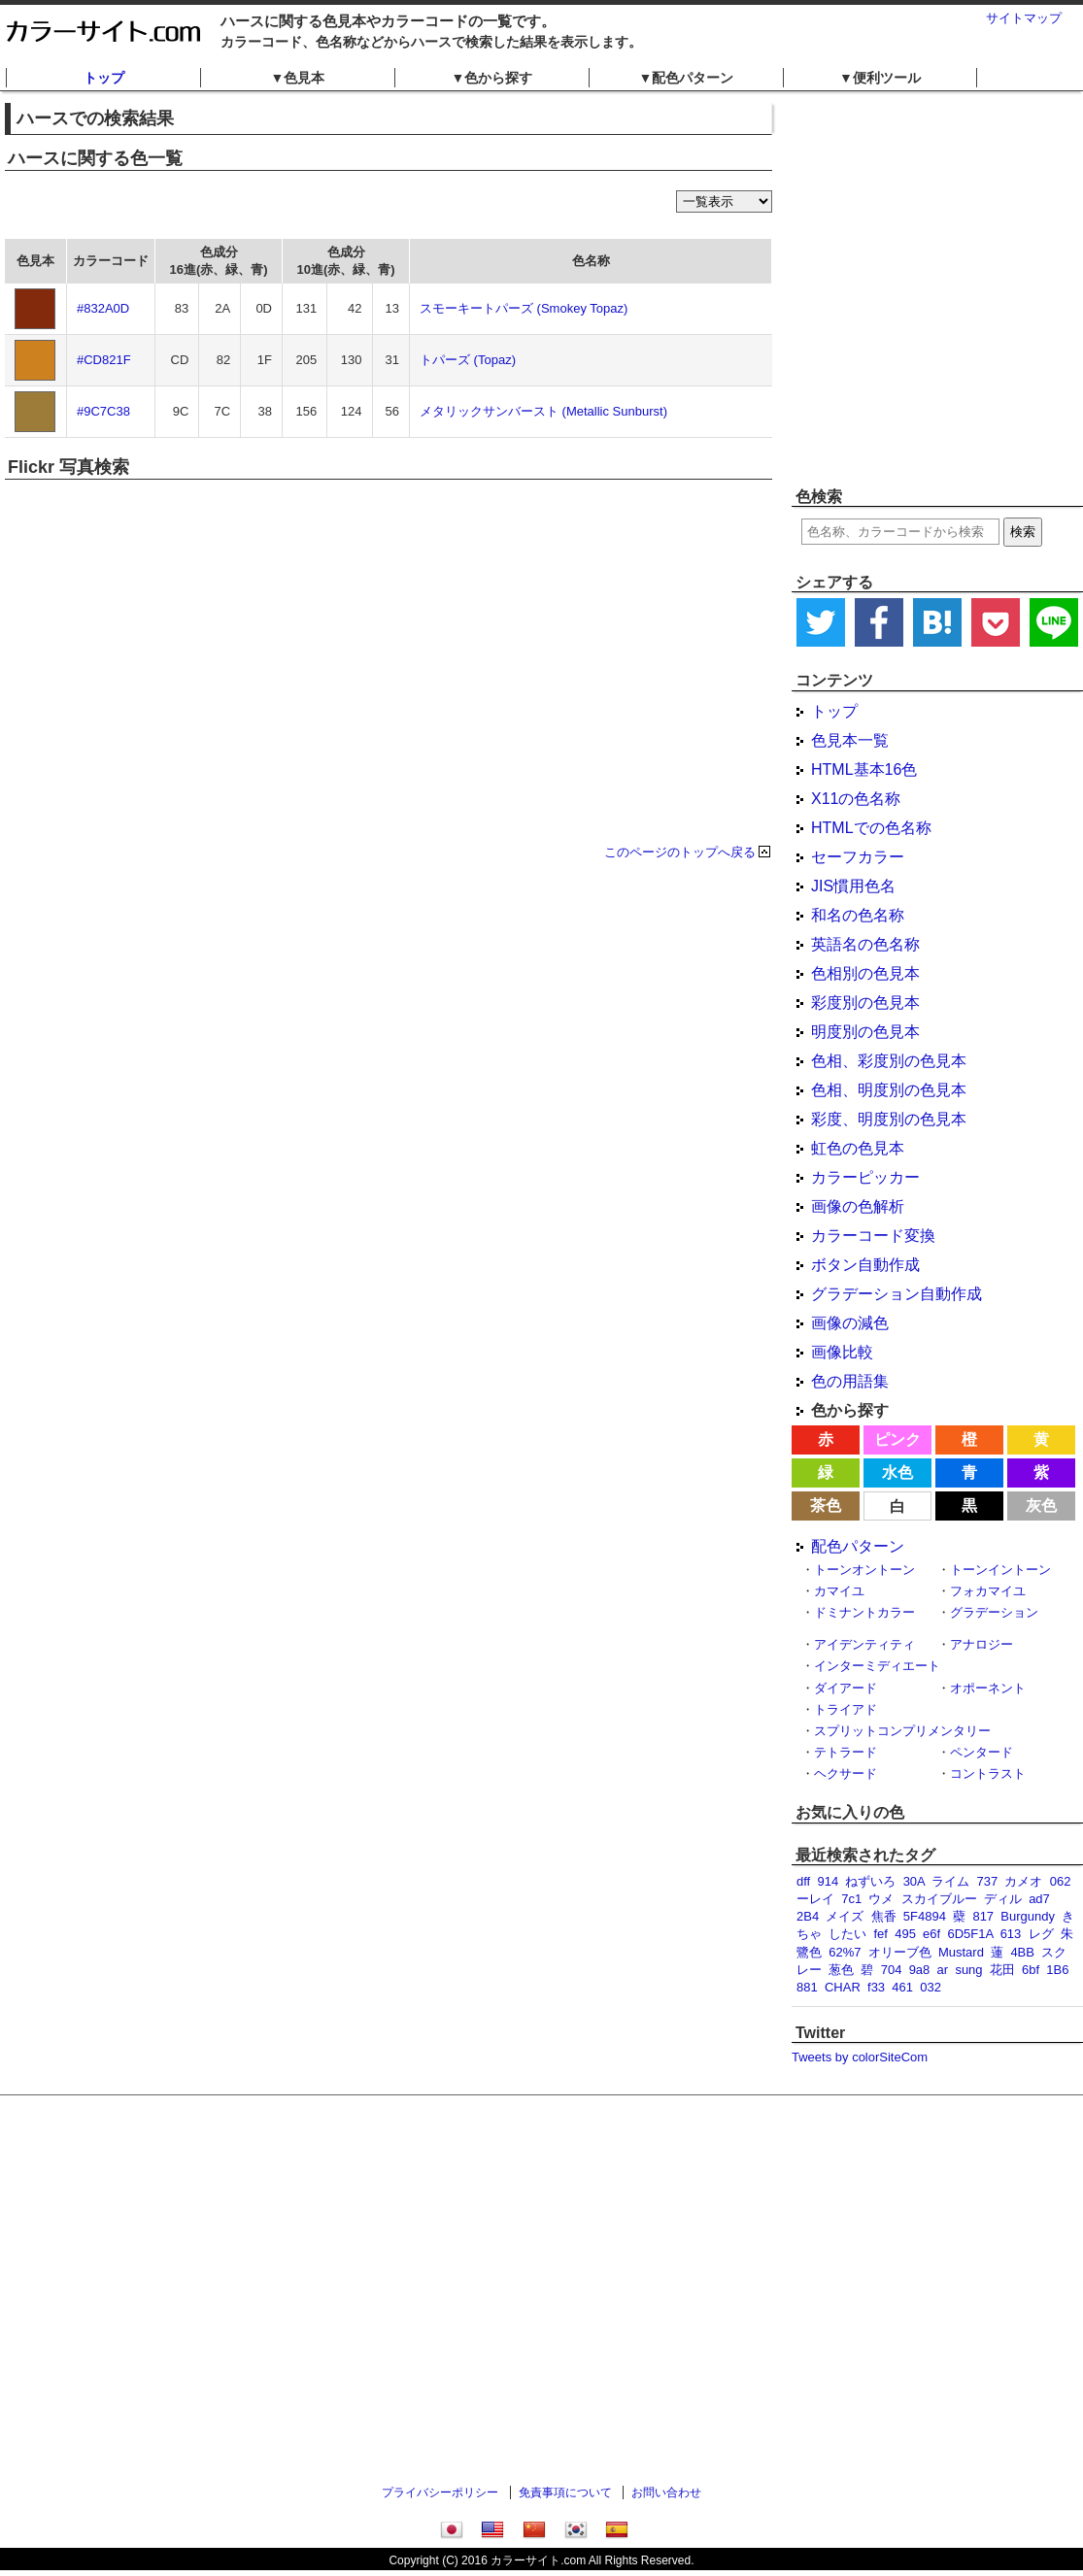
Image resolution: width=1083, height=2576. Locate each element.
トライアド (845, 1709)
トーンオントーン (864, 1569)
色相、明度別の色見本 (888, 1090)
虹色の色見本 (857, 1148)
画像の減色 (850, 1323)
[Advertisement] (182, 289)
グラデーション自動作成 (896, 1294)
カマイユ (839, 1591)
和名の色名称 (857, 915)
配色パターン (857, 1546)
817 (983, 1916)
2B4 (807, 1916)
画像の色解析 (857, 1206)
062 (1060, 1881)
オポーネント (988, 1688)
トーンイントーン (1000, 1569)
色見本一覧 (850, 740)
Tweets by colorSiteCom (860, 2057)
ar (943, 1969)
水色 (897, 1472)
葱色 (841, 1969)
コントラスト (988, 1773)
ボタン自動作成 (865, 1264)
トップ (104, 77)
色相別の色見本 (865, 973)
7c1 (851, 1898)
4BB (1022, 1952)
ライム (950, 1881)
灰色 (1041, 1505)
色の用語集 (850, 1381)
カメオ (1023, 1881)
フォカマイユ (988, 1591)
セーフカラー (857, 857)
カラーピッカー (865, 1177)
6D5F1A (970, 1933)
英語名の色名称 (865, 944)
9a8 (920, 1969)
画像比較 (842, 1352)
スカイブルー (939, 1898)
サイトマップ (1024, 18)
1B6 (1057, 1969)
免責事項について (565, 2492)
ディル (1003, 1898)
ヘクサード (845, 1773)
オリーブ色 (899, 1952)
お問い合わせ (666, 2492)
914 (827, 1881)
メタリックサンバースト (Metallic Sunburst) (543, 411)
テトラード (845, 1752)
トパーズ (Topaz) (468, 359)
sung (968, 1969)
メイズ (844, 1916)
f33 (876, 1987)
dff (803, 1881)
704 (891, 1969)
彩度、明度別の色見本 (888, 1119)
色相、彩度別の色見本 (888, 1061)
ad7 (1039, 1898)
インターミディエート (877, 1665)
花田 (1002, 1969)
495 (905, 1933)
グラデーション (994, 1612)
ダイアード (845, 1688)
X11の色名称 (855, 798)
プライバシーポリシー (440, 2492)
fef (880, 1933)
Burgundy (1027, 1916)
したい (847, 1933)
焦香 (884, 1916)
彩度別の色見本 (865, 1002)
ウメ (881, 1898)
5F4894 (924, 1916)
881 (807, 1987)
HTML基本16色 (864, 769)
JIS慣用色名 (853, 886)
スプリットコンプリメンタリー (902, 1730)
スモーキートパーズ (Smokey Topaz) (523, 308)
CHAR (843, 1987)
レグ (1041, 1933)
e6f (931, 1933)
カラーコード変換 (873, 1235)
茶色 (825, 1505)
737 (987, 1881)
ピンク (897, 1439)
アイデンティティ (864, 1644)
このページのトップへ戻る (680, 852)
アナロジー (981, 1644)
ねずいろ (870, 1881)
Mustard (961, 1952)
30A (914, 1881)
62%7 (845, 1952)
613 (1011, 1933)
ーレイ (815, 1898)
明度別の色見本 (865, 1031)
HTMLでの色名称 (871, 828)
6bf (1030, 1969)
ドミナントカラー (864, 1612)
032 (930, 1987)
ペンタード (981, 1752)
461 (902, 1987)
